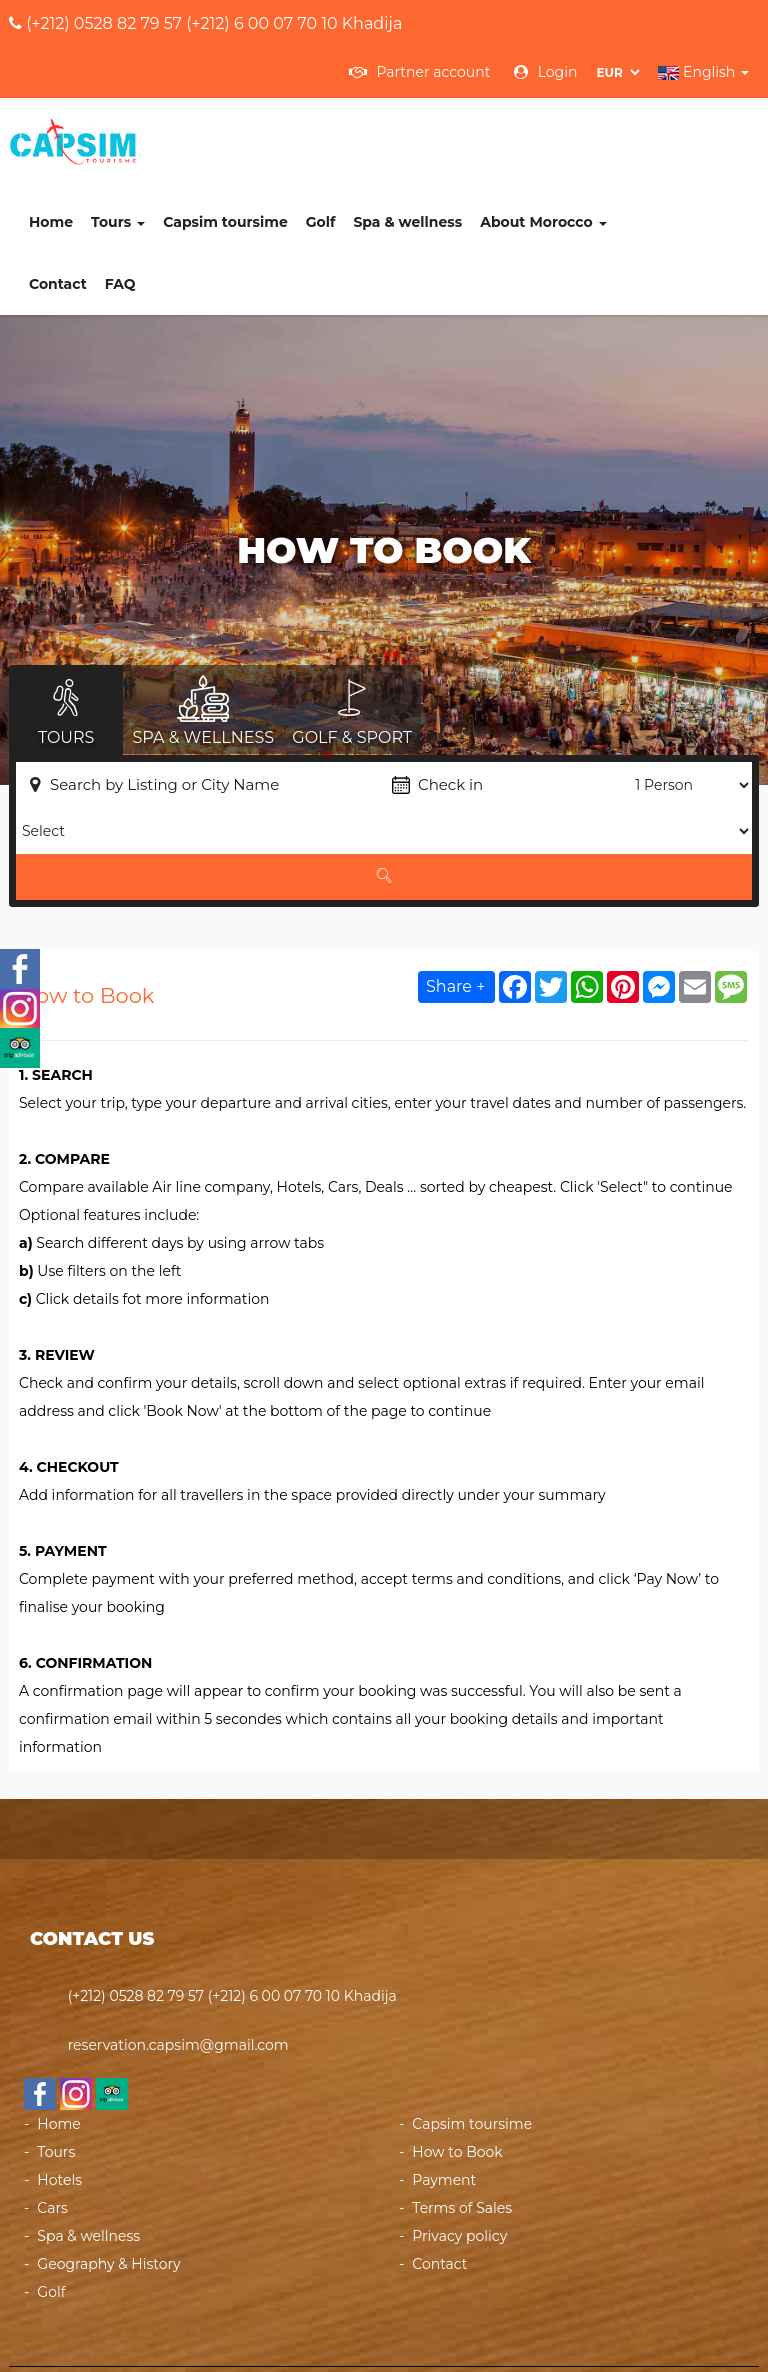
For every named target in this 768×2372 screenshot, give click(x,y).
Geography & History (108, 2181)
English (703, 72)
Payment (444, 2097)
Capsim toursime (350, 139)
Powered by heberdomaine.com (545, 2328)
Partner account (420, 72)
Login (545, 72)
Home (176, 139)
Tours (243, 139)
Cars (52, 2125)
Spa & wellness (532, 139)
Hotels (59, 2097)
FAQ (245, 201)
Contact (183, 201)
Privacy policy (459, 2153)
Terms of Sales (462, 2125)
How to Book (457, 2069)
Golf (446, 139)
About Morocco (668, 139)
